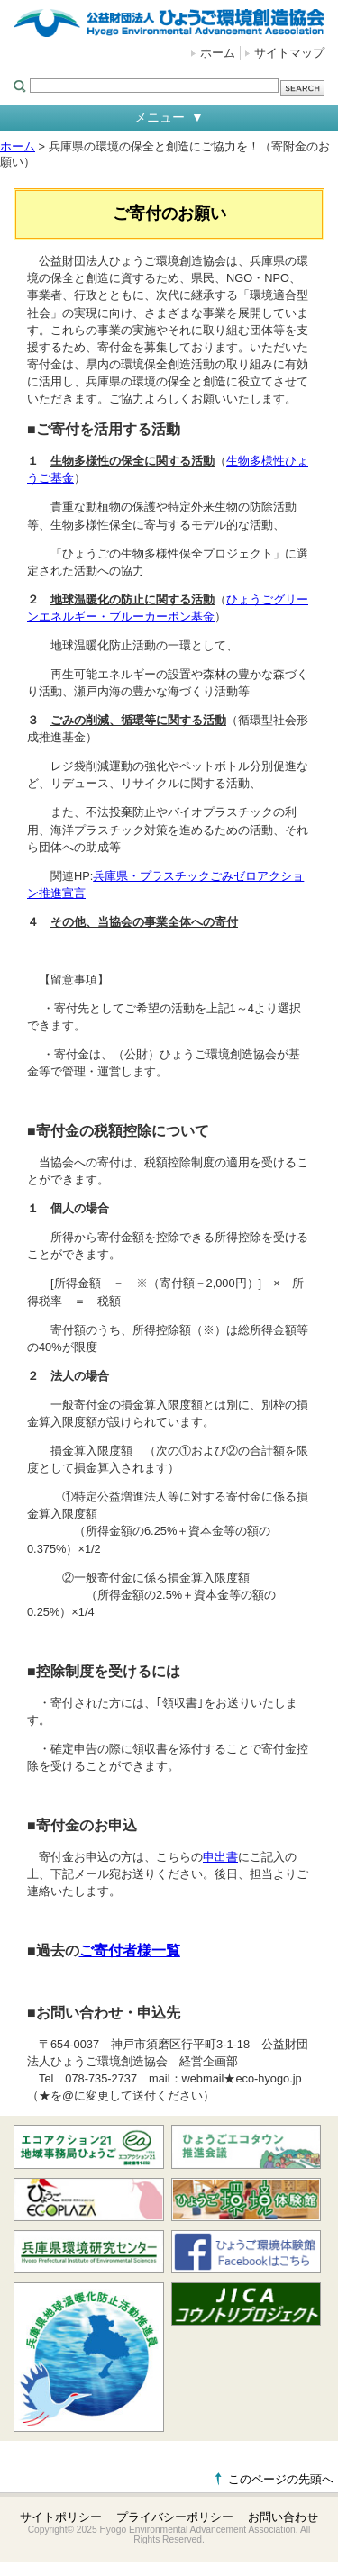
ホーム (217, 52)
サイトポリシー (61, 2517)
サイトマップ (289, 52)
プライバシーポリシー (174, 2517)
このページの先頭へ (280, 2479)
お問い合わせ (283, 2517)
